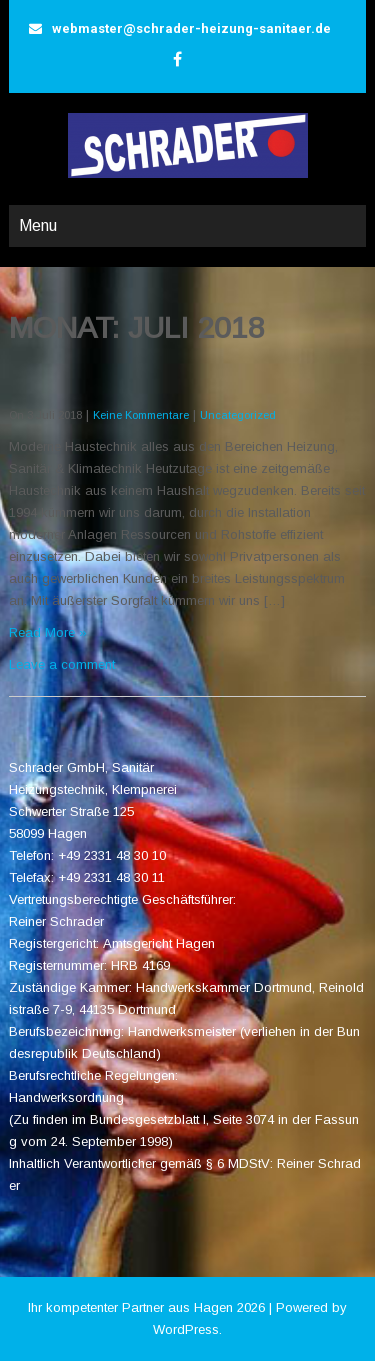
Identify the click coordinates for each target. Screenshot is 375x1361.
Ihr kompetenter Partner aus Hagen (130, 1307)
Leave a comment (62, 664)
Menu (38, 225)
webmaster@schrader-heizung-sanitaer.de (191, 28)
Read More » (48, 632)
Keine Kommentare (141, 415)
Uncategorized (238, 415)
